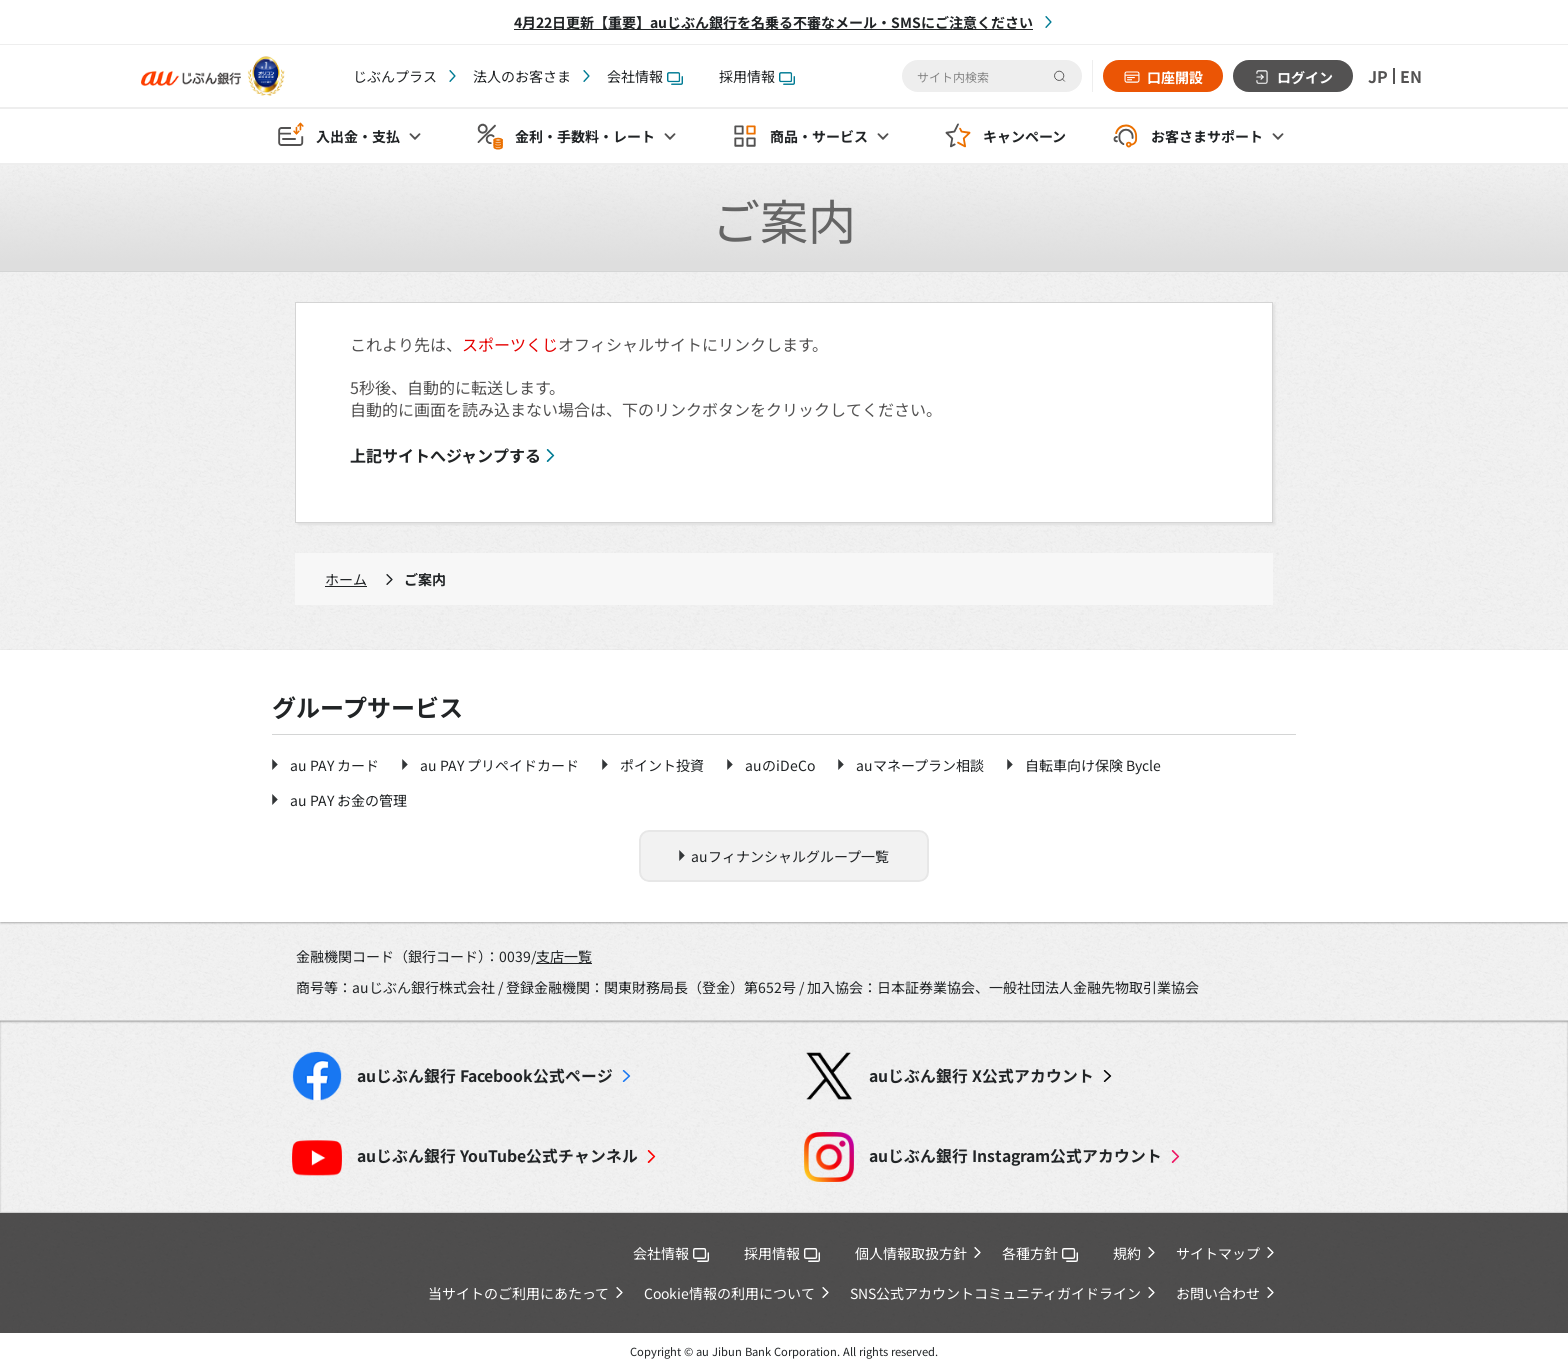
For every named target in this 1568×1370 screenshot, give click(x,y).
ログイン (1305, 77)
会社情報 (645, 76)
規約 (1127, 1253)
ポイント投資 (662, 765)
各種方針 (1040, 1253)
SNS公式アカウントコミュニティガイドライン (995, 1293)
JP (1378, 76)
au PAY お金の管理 (348, 800)
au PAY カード (334, 765)
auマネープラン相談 (920, 765)
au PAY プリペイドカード (499, 765)
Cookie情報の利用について (729, 1293)
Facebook (485, 1075)
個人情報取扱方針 (911, 1253)
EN (1411, 76)
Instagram (1015, 1155)
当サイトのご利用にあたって (518, 1293)
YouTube (497, 1155)
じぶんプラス (395, 76)
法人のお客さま (522, 76)
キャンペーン (1024, 136)
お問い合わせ (1218, 1293)
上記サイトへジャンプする (445, 455)
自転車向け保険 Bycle (1093, 765)
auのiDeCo (780, 765)
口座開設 (1175, 77)
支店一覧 (564, 956)
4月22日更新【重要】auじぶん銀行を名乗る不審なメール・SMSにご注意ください (773, 22)
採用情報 (757, 76)
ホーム (346, 579)
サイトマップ (1218, 1253)
